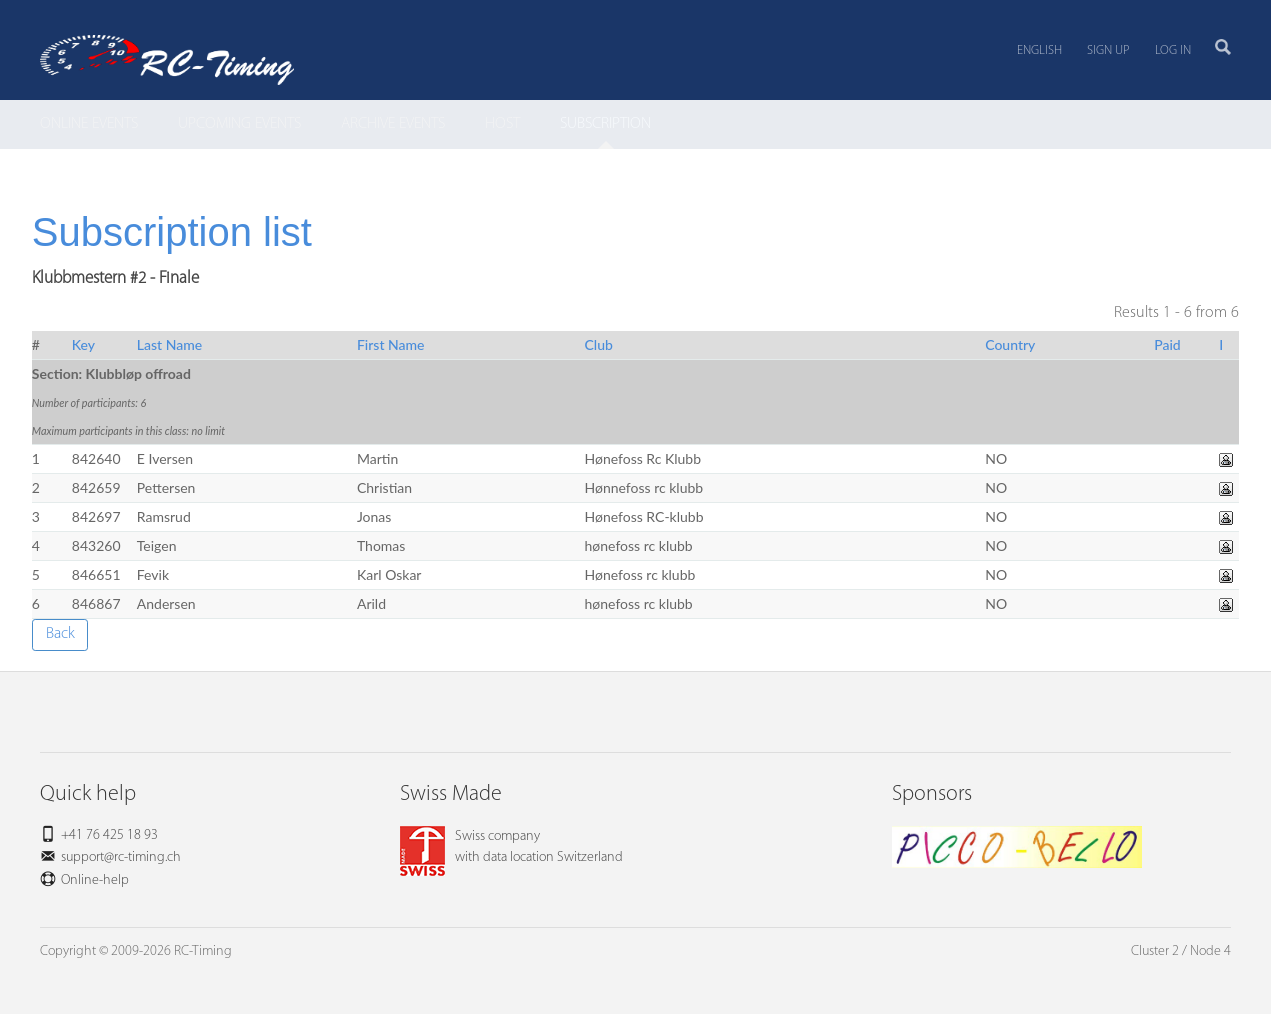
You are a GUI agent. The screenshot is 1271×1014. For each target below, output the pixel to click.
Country (1010, 344)
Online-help (95, 880)
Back (60, 634)
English (1039, 50)
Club (599, 344)
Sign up (1108, 50)
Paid (1167, 344)
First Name (391, 344)
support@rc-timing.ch (121, 857)
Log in (1173, 50)
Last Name (169, 344)
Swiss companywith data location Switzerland (511, 847)
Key (83, 344)
